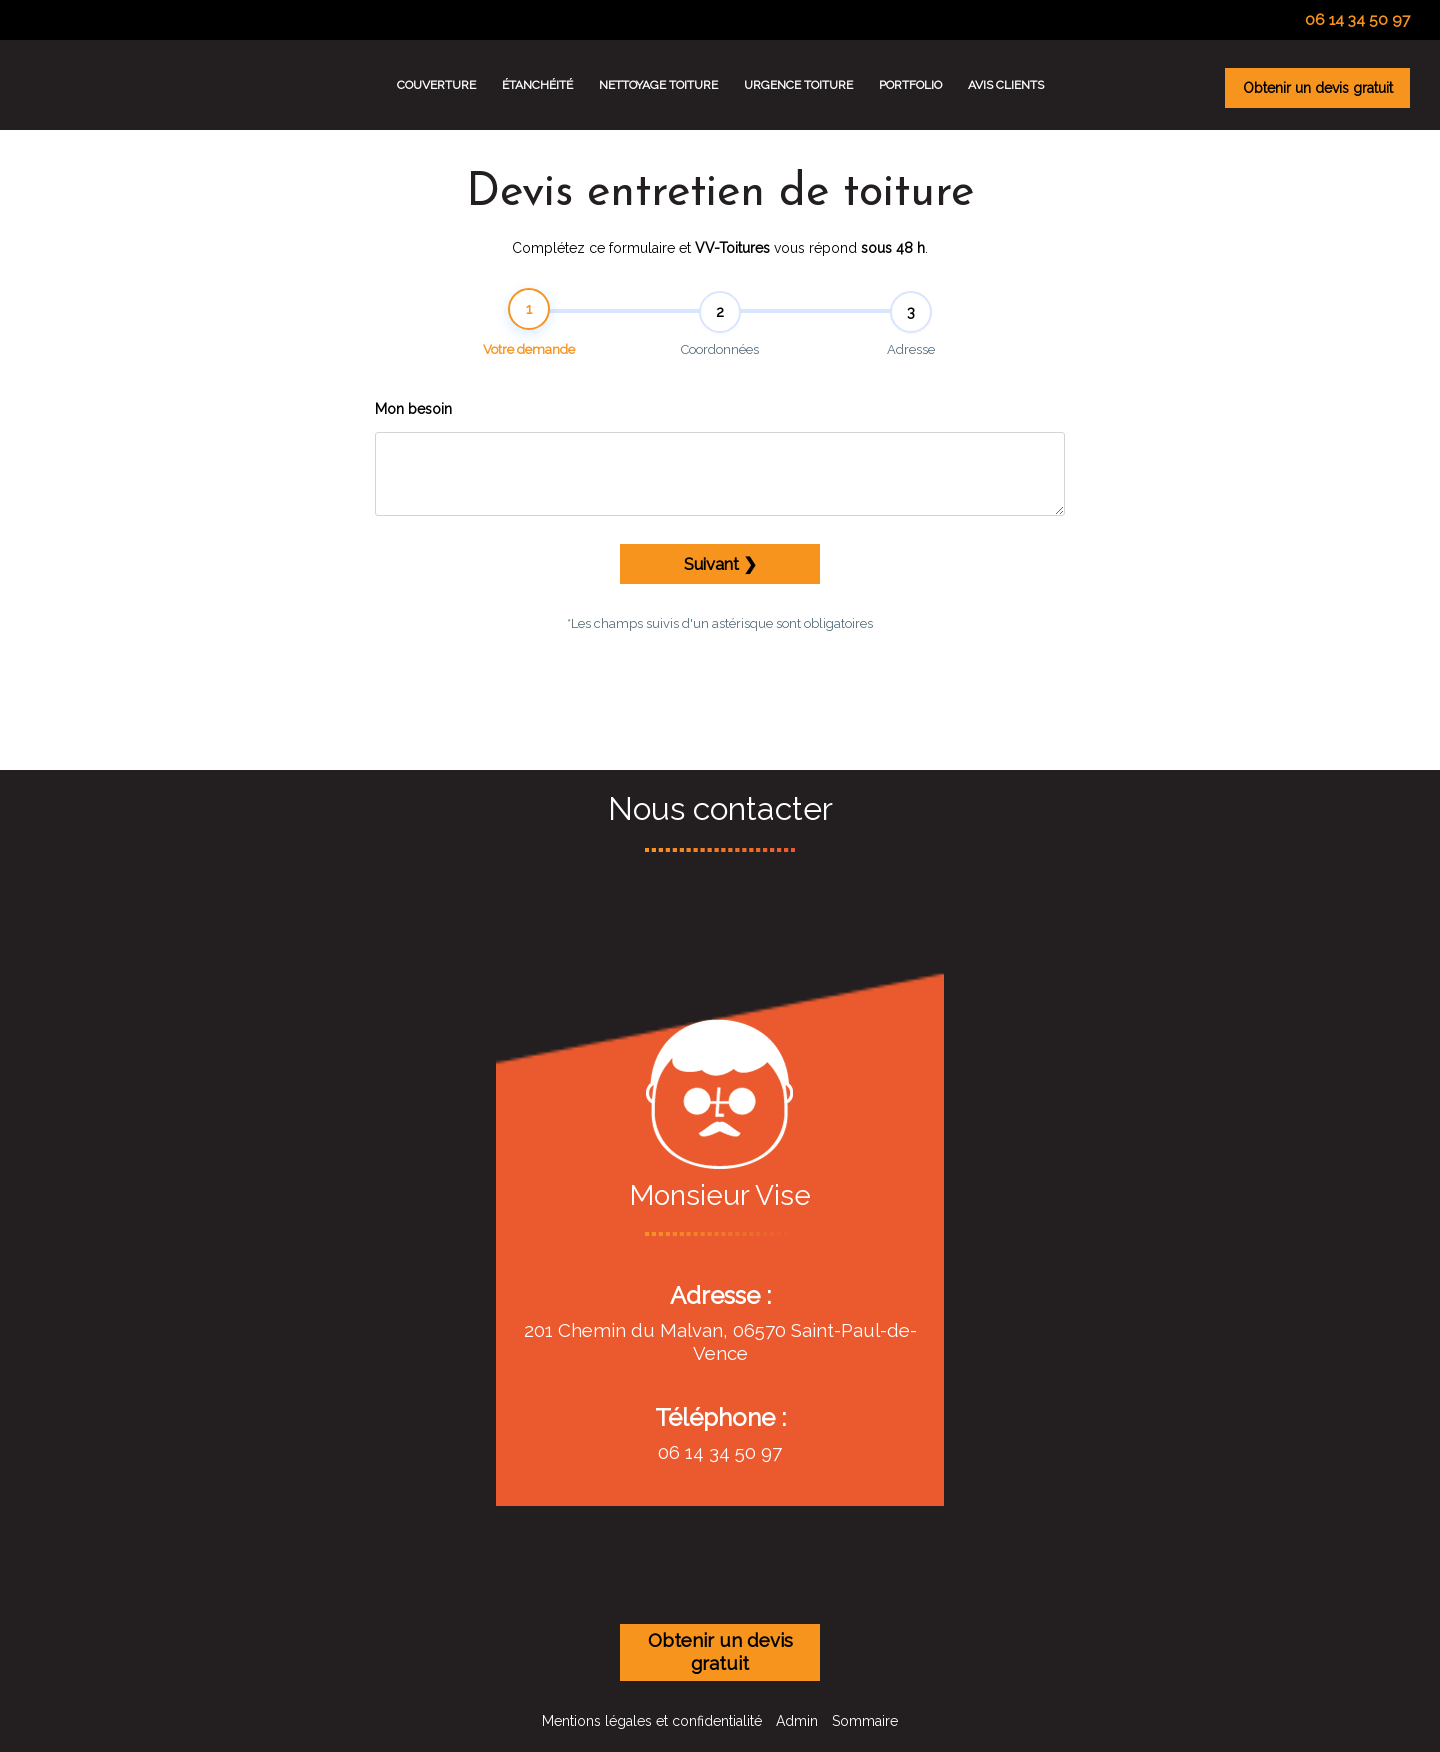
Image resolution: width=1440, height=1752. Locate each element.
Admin (797, 1721)
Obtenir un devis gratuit (1318, 88)
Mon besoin (413, 421)
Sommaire (865, 1721)
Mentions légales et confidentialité (652, 1721)
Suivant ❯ (720, 575)
